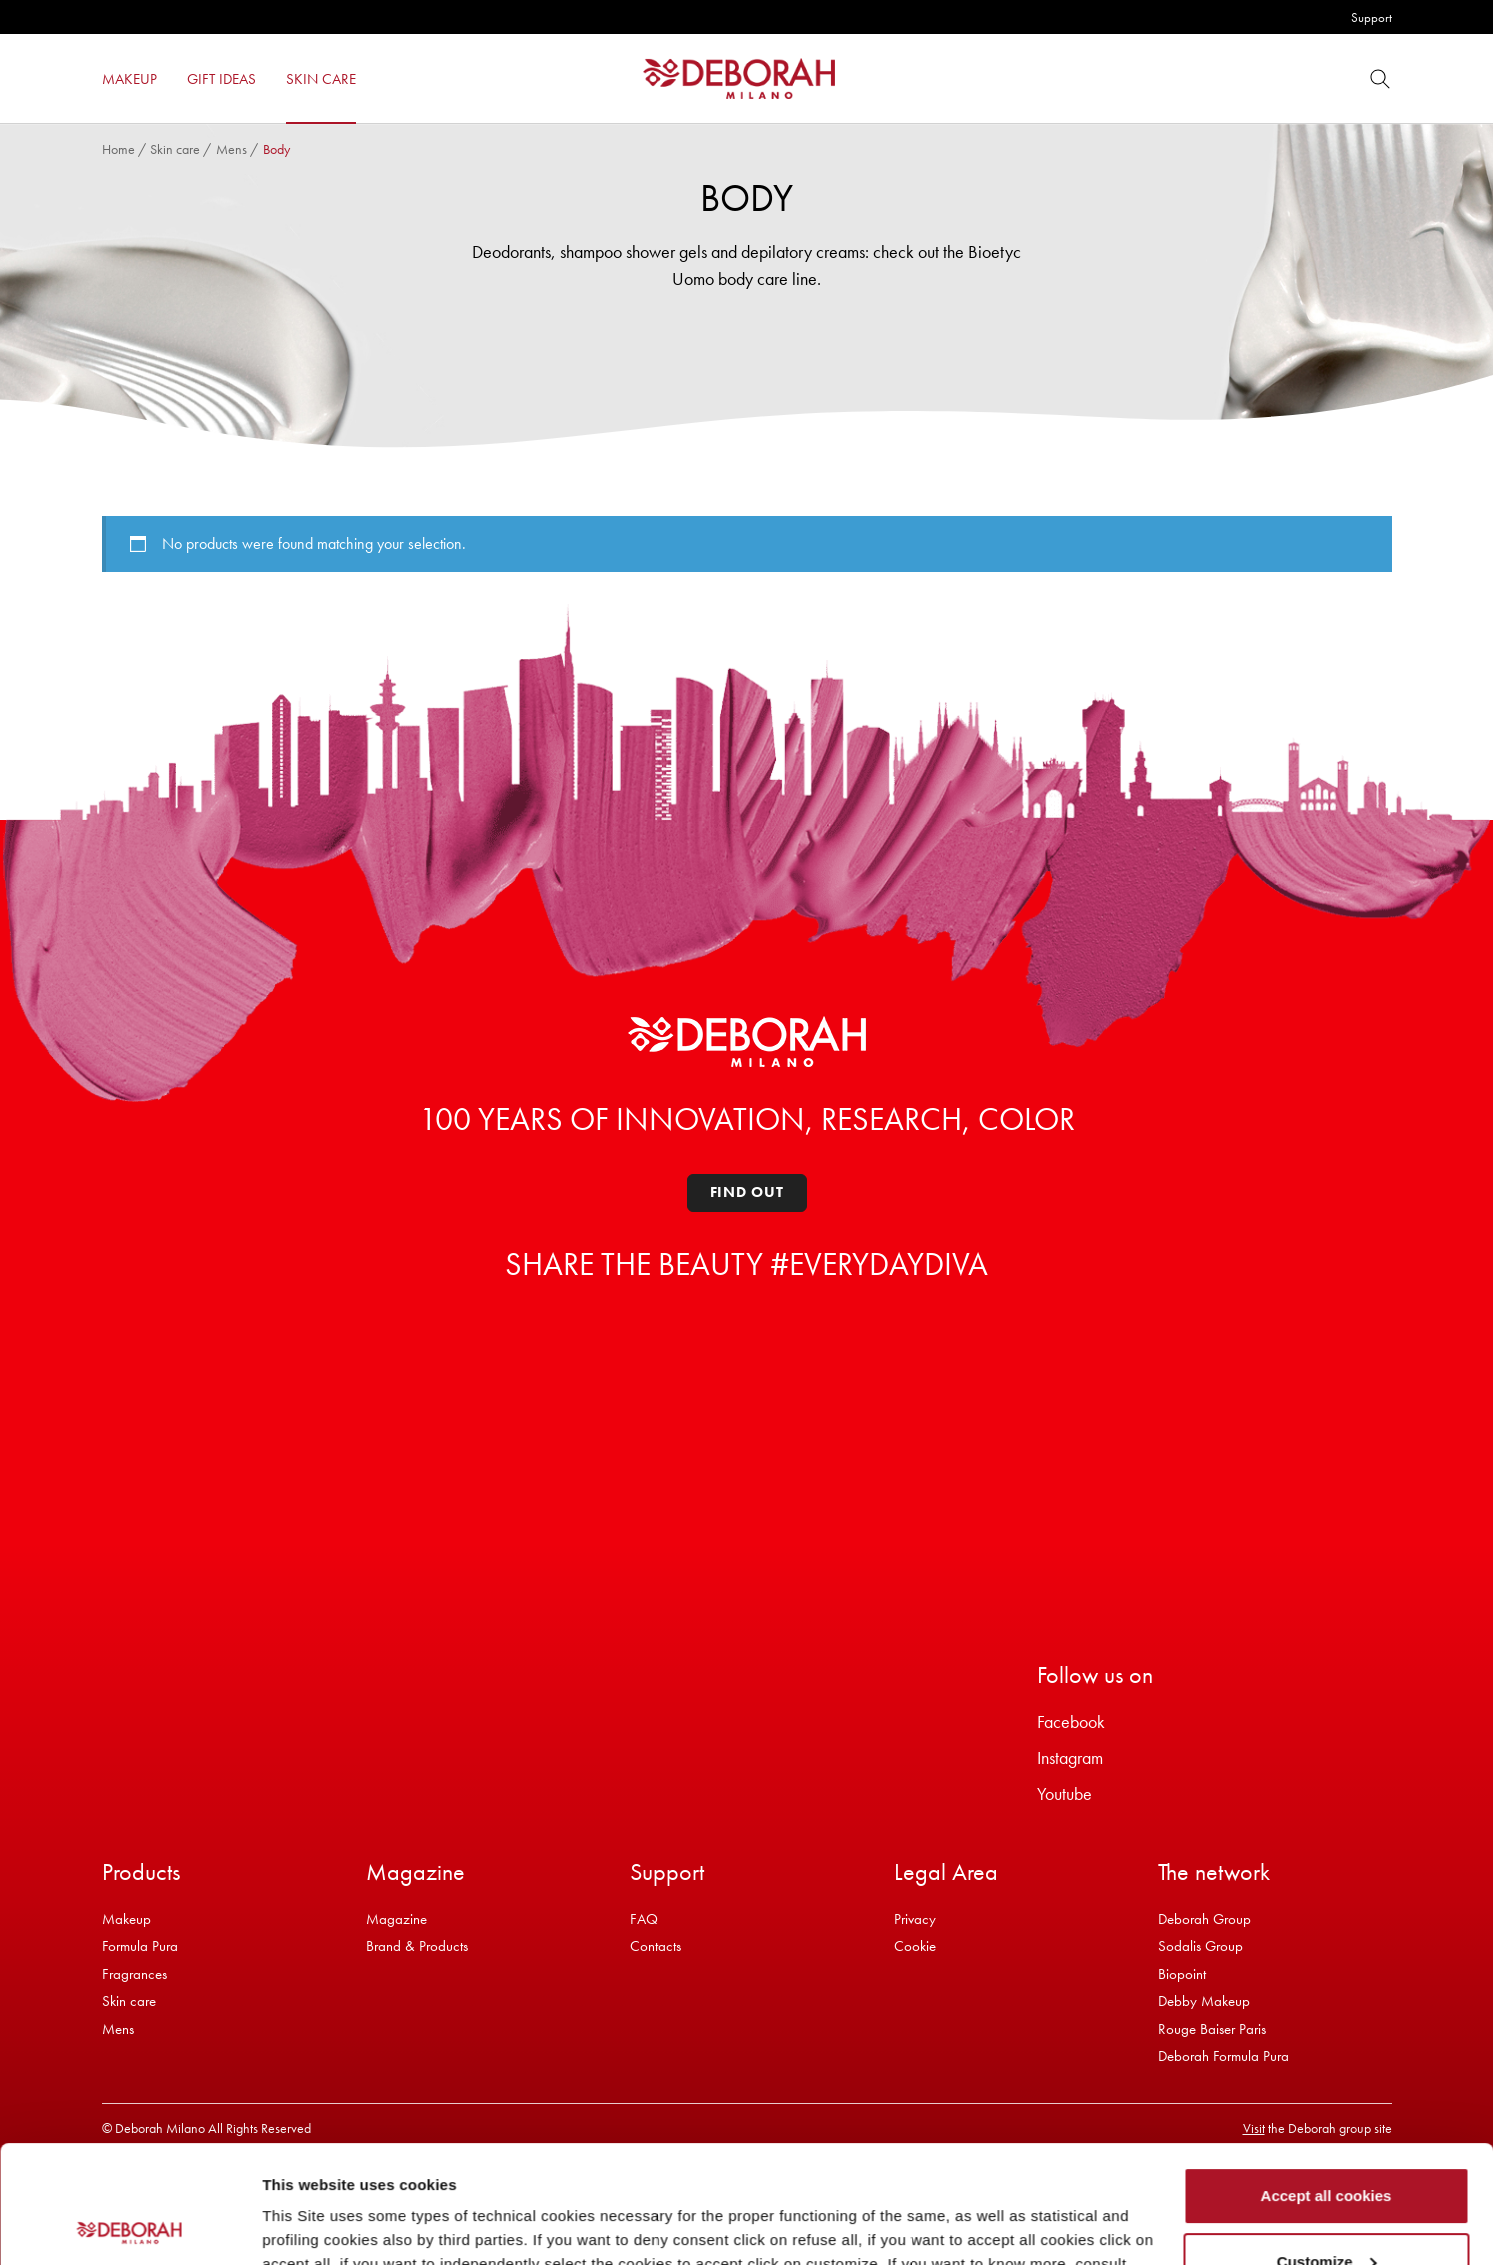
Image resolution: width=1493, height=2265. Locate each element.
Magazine (396, 1919)
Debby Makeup (1204, 2001)
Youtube (1064, 1793)
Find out (747, 1192)
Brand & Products (417, 1946)
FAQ (644, 1919)
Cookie (915, 1946)
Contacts (655, 1946)
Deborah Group (1204, 1919)
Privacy (915, 1919)
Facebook (1071, 1721)
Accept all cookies (1326, 2078)
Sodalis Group (1200, 1946)
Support (1371, 17)
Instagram (1070, 1757)
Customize (1327, 2143)
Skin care (175, 149)
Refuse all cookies (1326, 2209)
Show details (308, 2225)
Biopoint (1182, 1974)
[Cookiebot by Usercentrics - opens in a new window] (129, 2226)
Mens (231, 149)
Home (118, 149)
